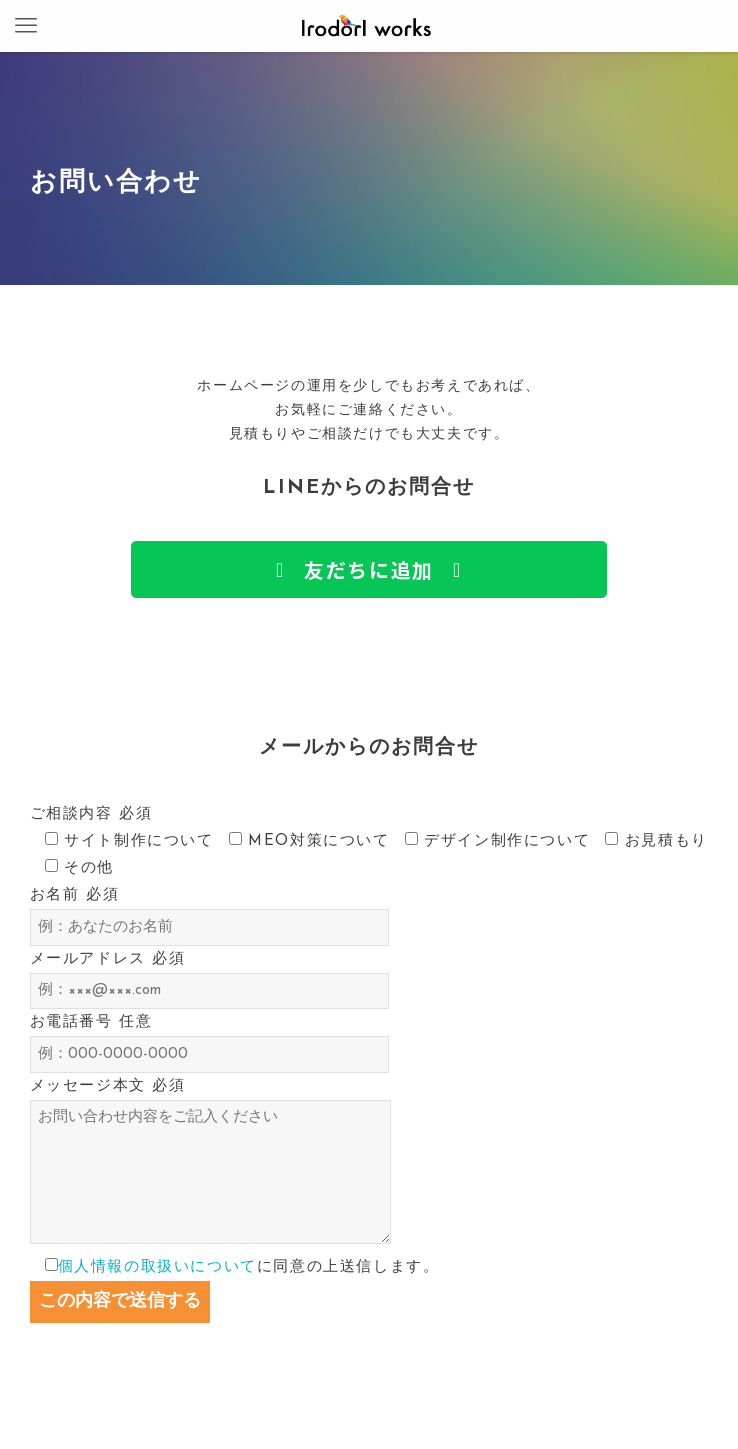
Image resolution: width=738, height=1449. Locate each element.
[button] (368, 569)
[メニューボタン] (26, 26)
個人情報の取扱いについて (157, 1267)
